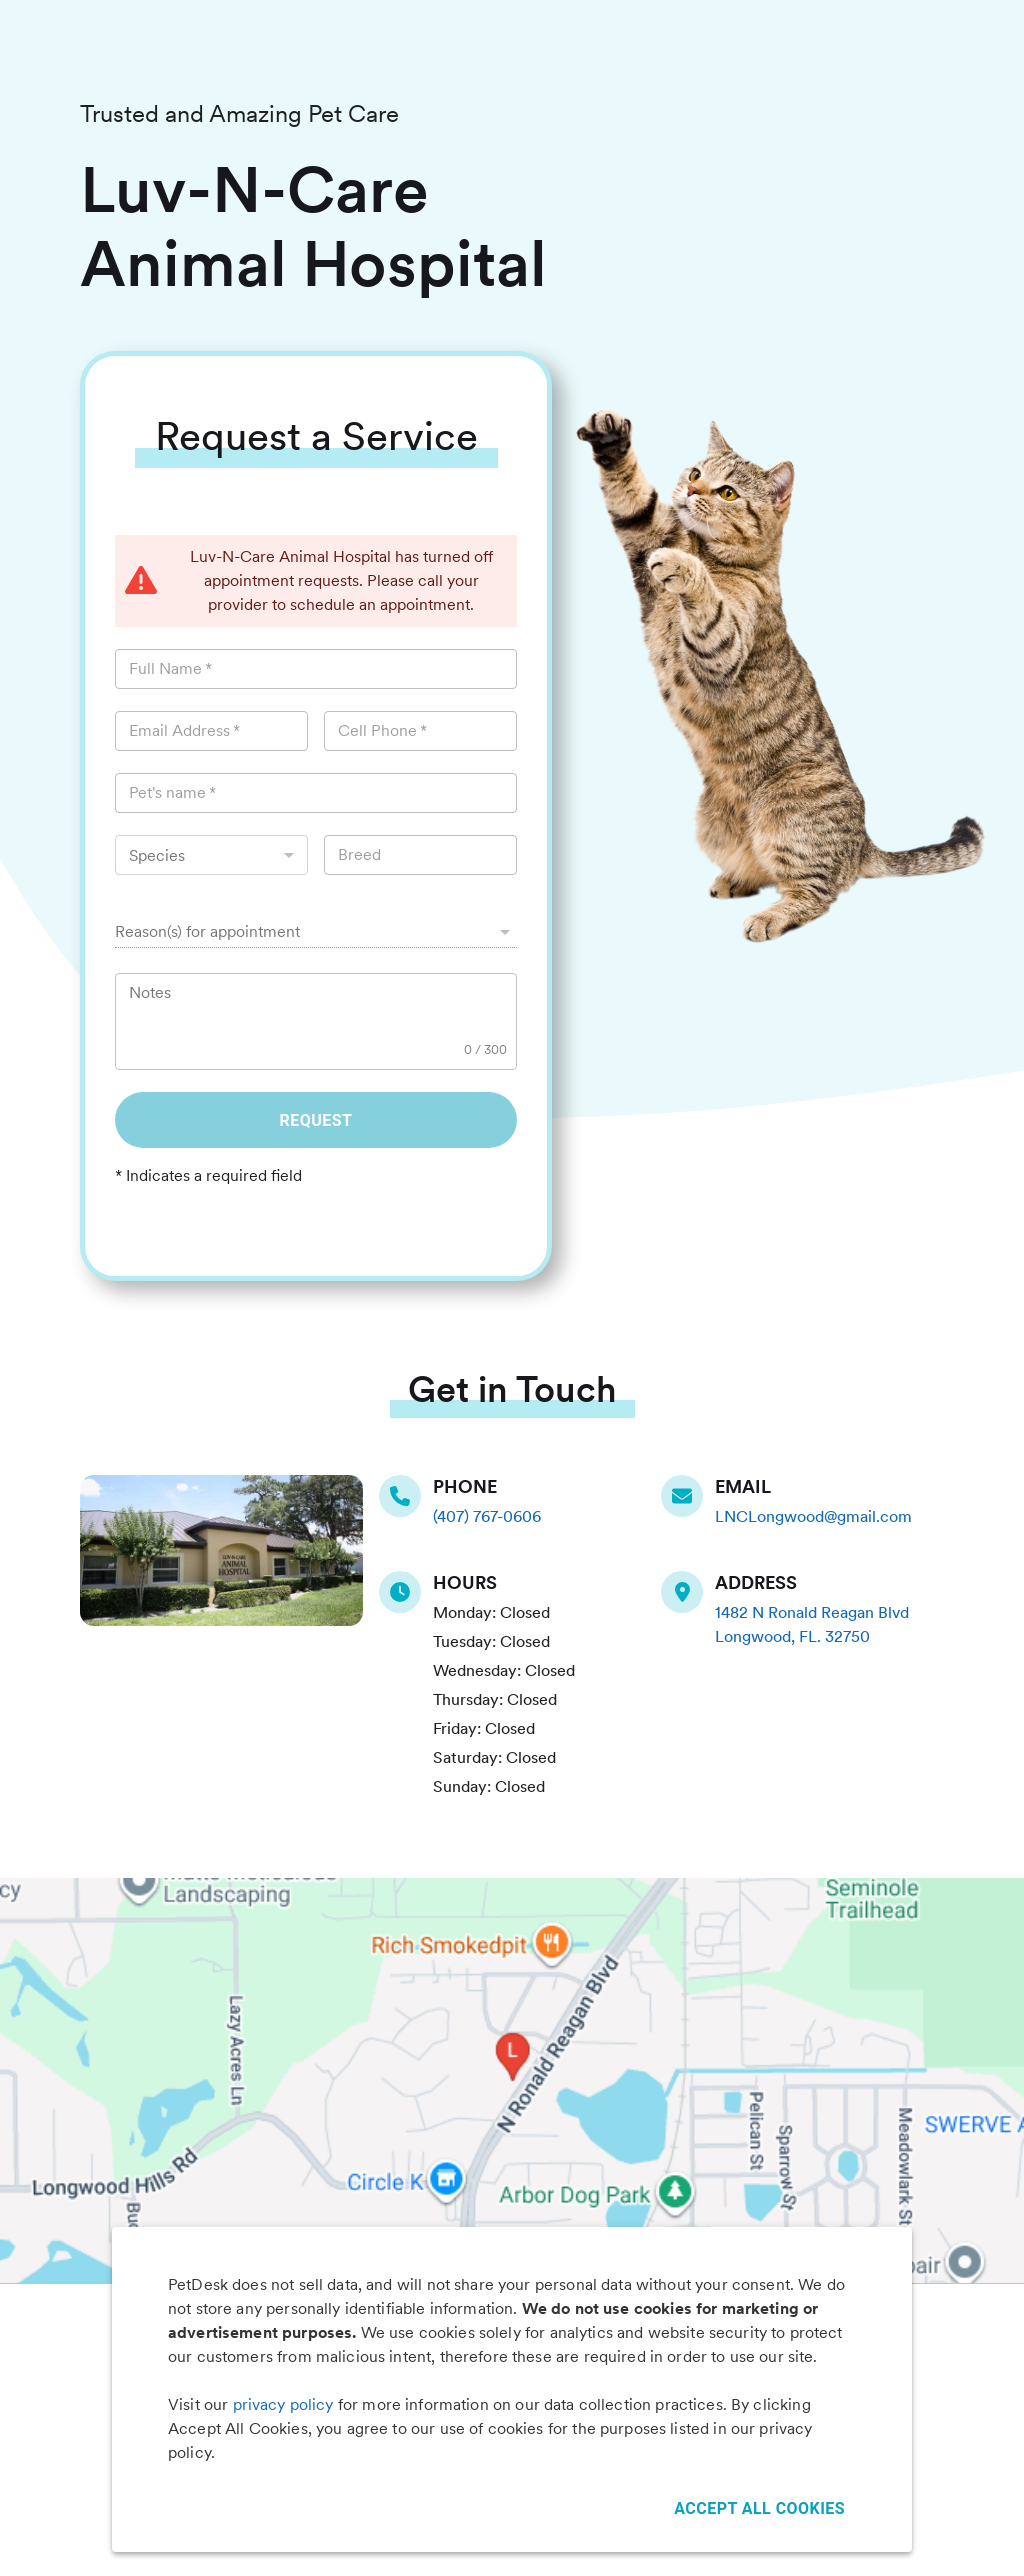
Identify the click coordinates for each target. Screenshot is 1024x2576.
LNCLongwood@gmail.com (813, 1516)
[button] (316, 932)
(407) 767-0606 (487, 1516)
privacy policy (283, 2404)
